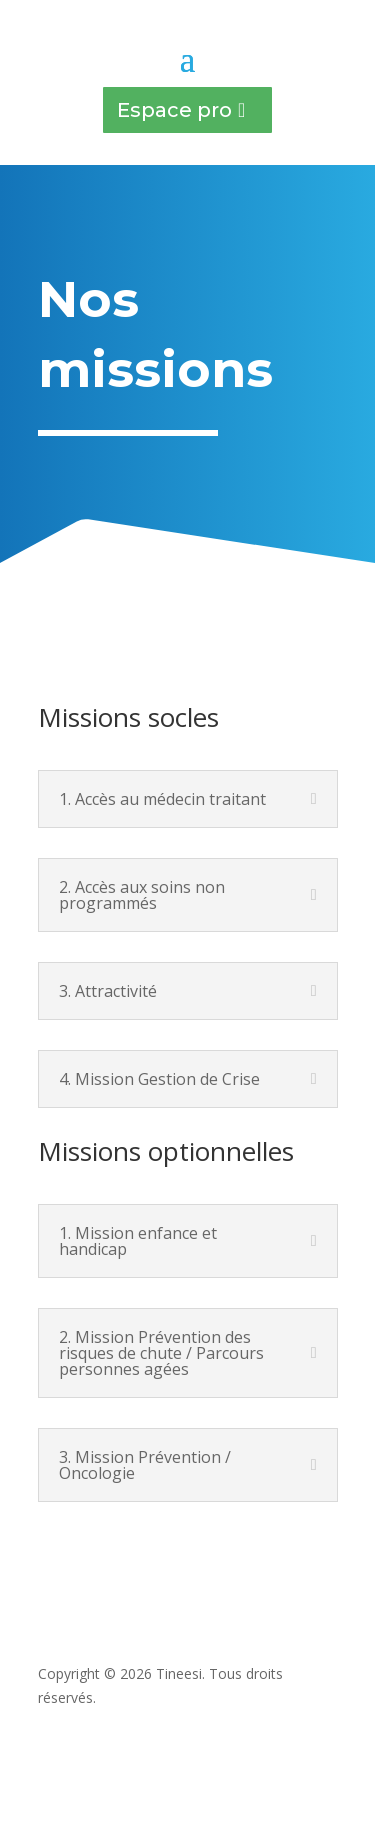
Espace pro (174, 110)
